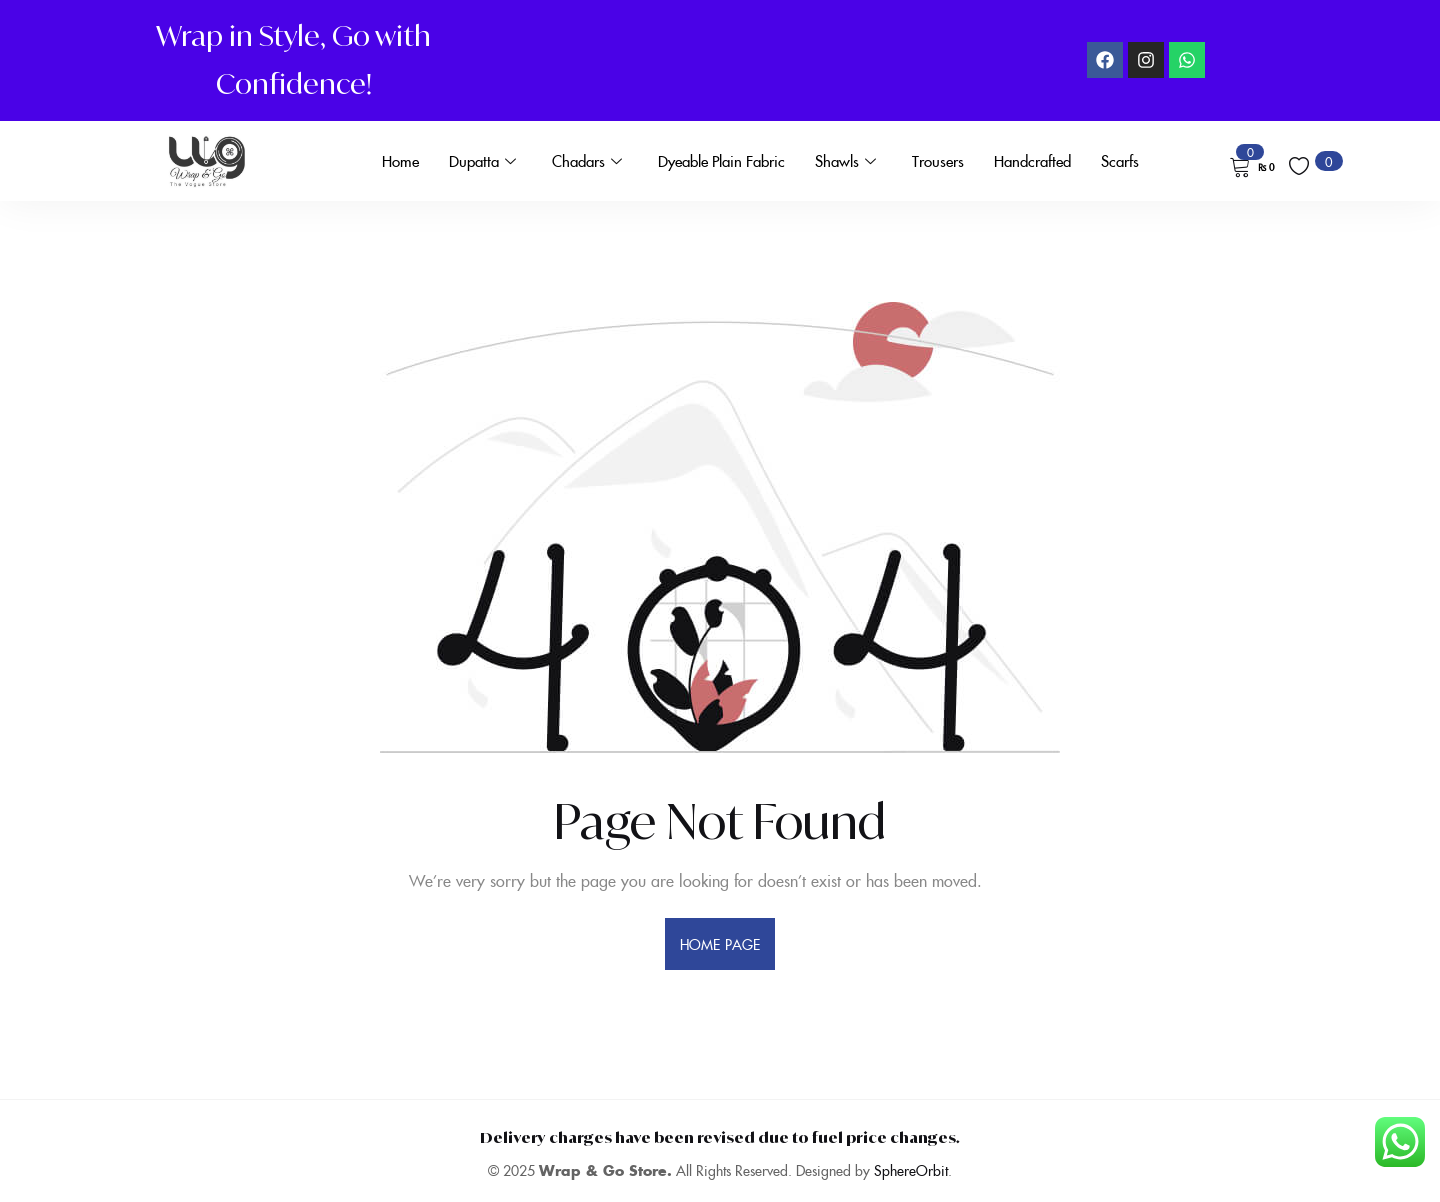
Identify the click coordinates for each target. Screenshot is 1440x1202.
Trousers (938, 160)
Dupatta (482, 161)
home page (720, 944)
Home (400, 160)
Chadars (587, 161)
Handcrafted (1032, 160)
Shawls (845, 161)
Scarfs (1120, 160)
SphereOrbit (911, 1170)
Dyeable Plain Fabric (721, 160)
